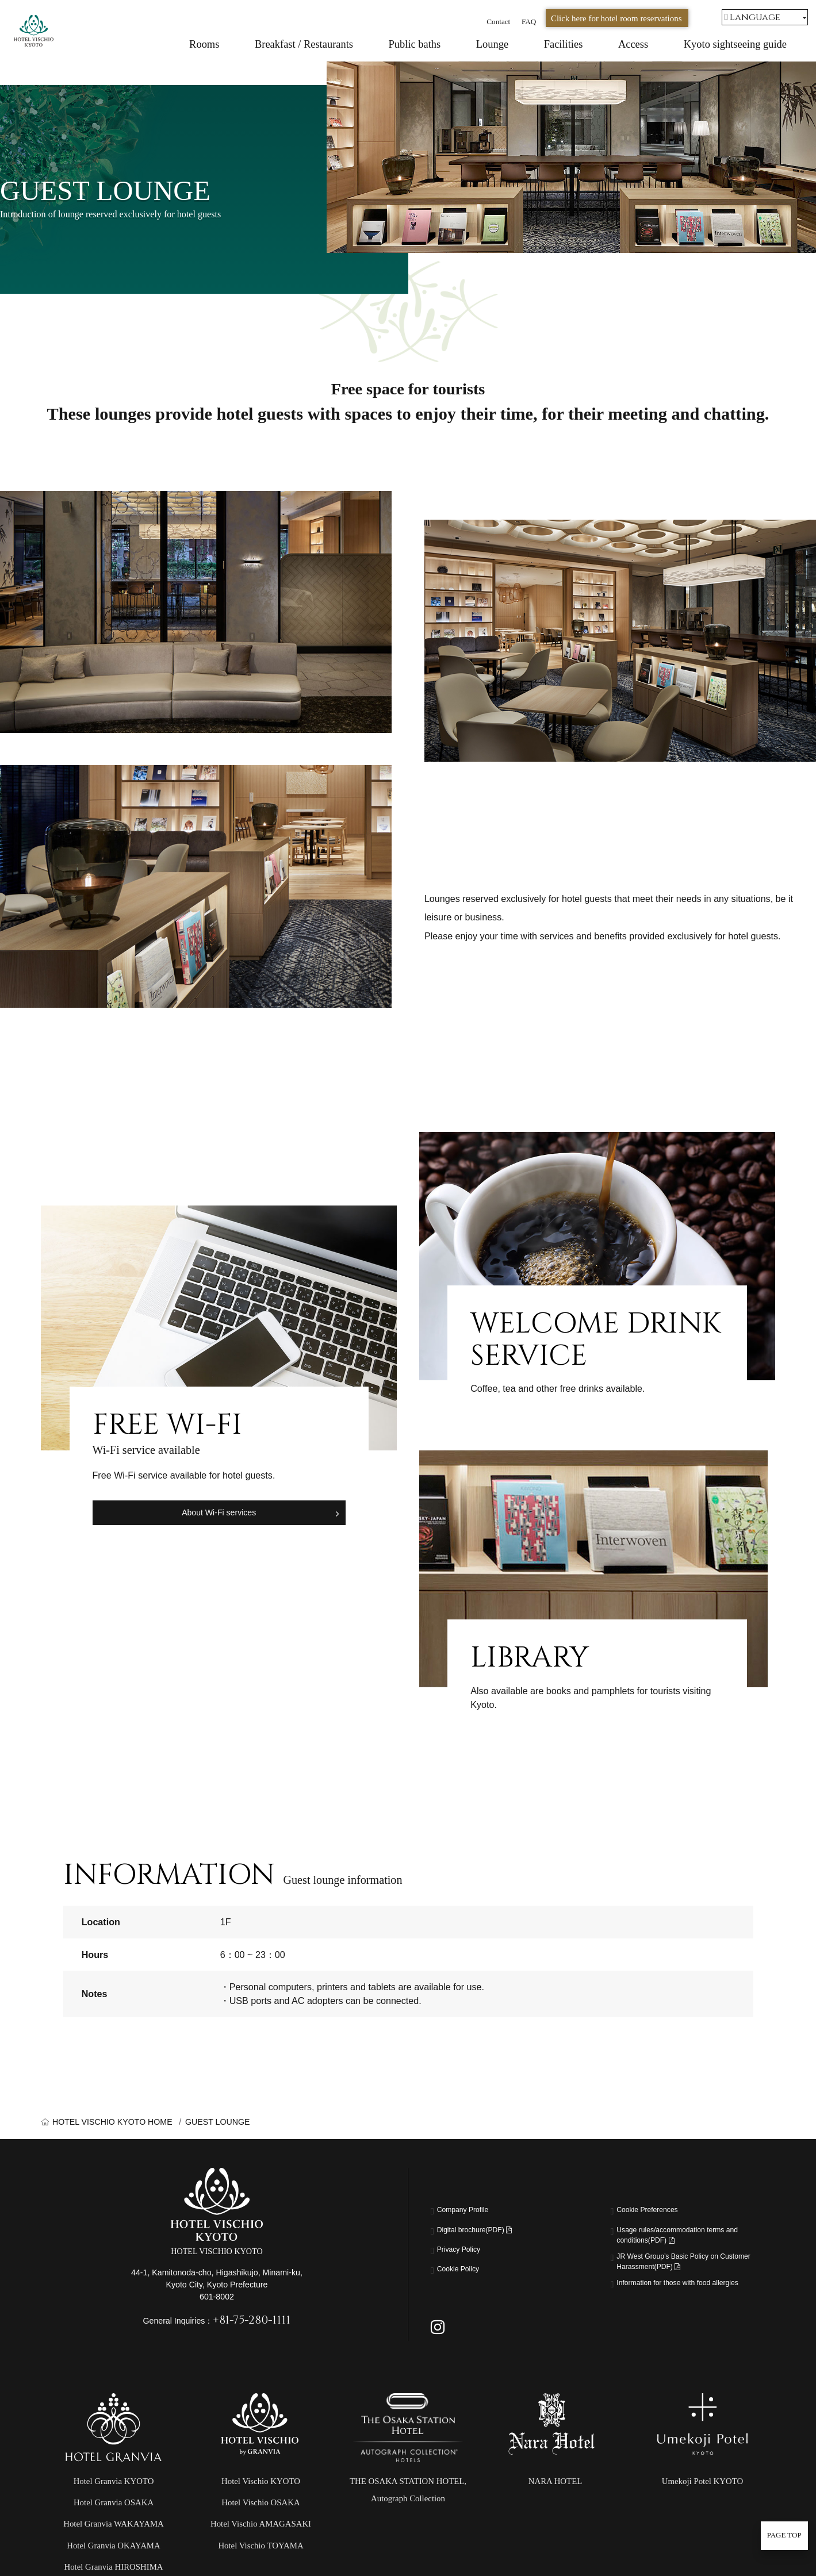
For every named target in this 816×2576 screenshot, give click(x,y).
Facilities (563, 44)
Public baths (415, 44)
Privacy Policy (466, 2251)
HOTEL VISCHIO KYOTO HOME (112, 2121)
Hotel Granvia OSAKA (114, 2528)
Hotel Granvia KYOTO (114, 2507)
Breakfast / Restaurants (304, 44)
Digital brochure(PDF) (487, 2231)
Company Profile (471, 2211)
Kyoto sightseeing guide (735, 44)
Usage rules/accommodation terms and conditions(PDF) (688, 2238)
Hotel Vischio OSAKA (260, 2528)
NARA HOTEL (555, 2507)
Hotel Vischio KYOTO (260, 2507)
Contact (498, 21)
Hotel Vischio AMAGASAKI (260, 2550)
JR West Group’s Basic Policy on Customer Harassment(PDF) (684, 2272)
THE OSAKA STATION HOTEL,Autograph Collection (408, 2516)
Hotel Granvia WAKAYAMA (113, 2550)
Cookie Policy (465, 2271)
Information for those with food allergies (678, 2305)
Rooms (204, 44)
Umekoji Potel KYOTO (702, 2507)
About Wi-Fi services (219, 1511)
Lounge (492, 44)
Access (633, 44)
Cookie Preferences (657, 2211)
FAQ (529, 21)
